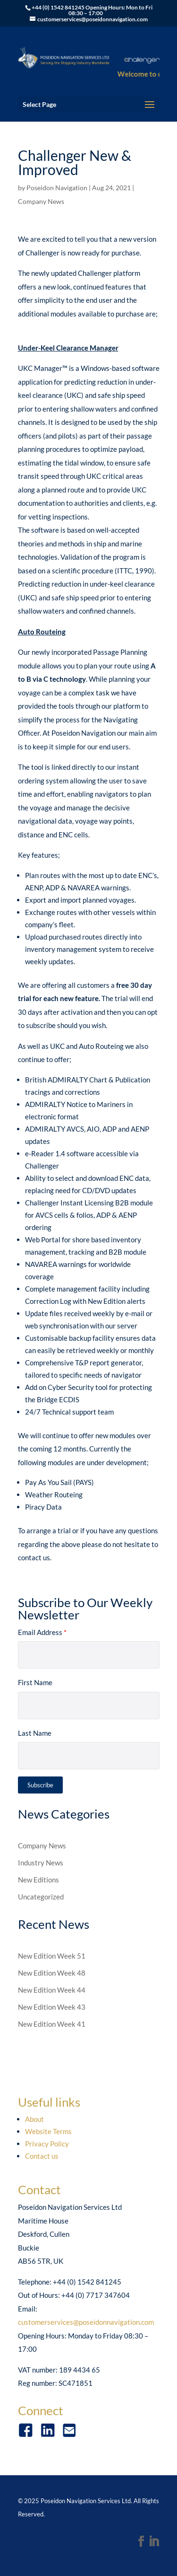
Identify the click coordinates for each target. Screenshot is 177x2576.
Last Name (34, 1733)
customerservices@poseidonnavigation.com (86, 2322)
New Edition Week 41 (51, 2024)
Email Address (42, 1632)
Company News (41, 201)
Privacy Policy (47, 2143)
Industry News (40, 1862)
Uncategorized (41, 1896)
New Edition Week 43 (51, 2007)
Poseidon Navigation (56, 188)
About (34, 2119)
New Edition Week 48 (51, 1973)
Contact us (42, 2156)
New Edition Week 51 (51, 1956)
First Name (35, 1682)
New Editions (38, 1879)
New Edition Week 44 (51, 1990)
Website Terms (48, 2131)
